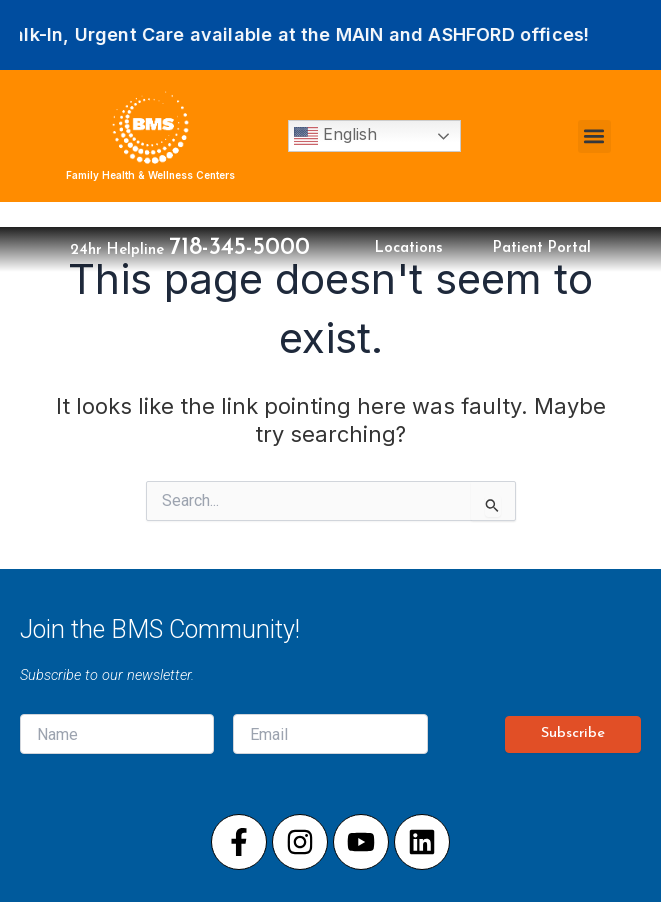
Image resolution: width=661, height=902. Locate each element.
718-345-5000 (239, 248)
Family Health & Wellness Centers (150, 175)
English (335, 136)
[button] (594, 136)
